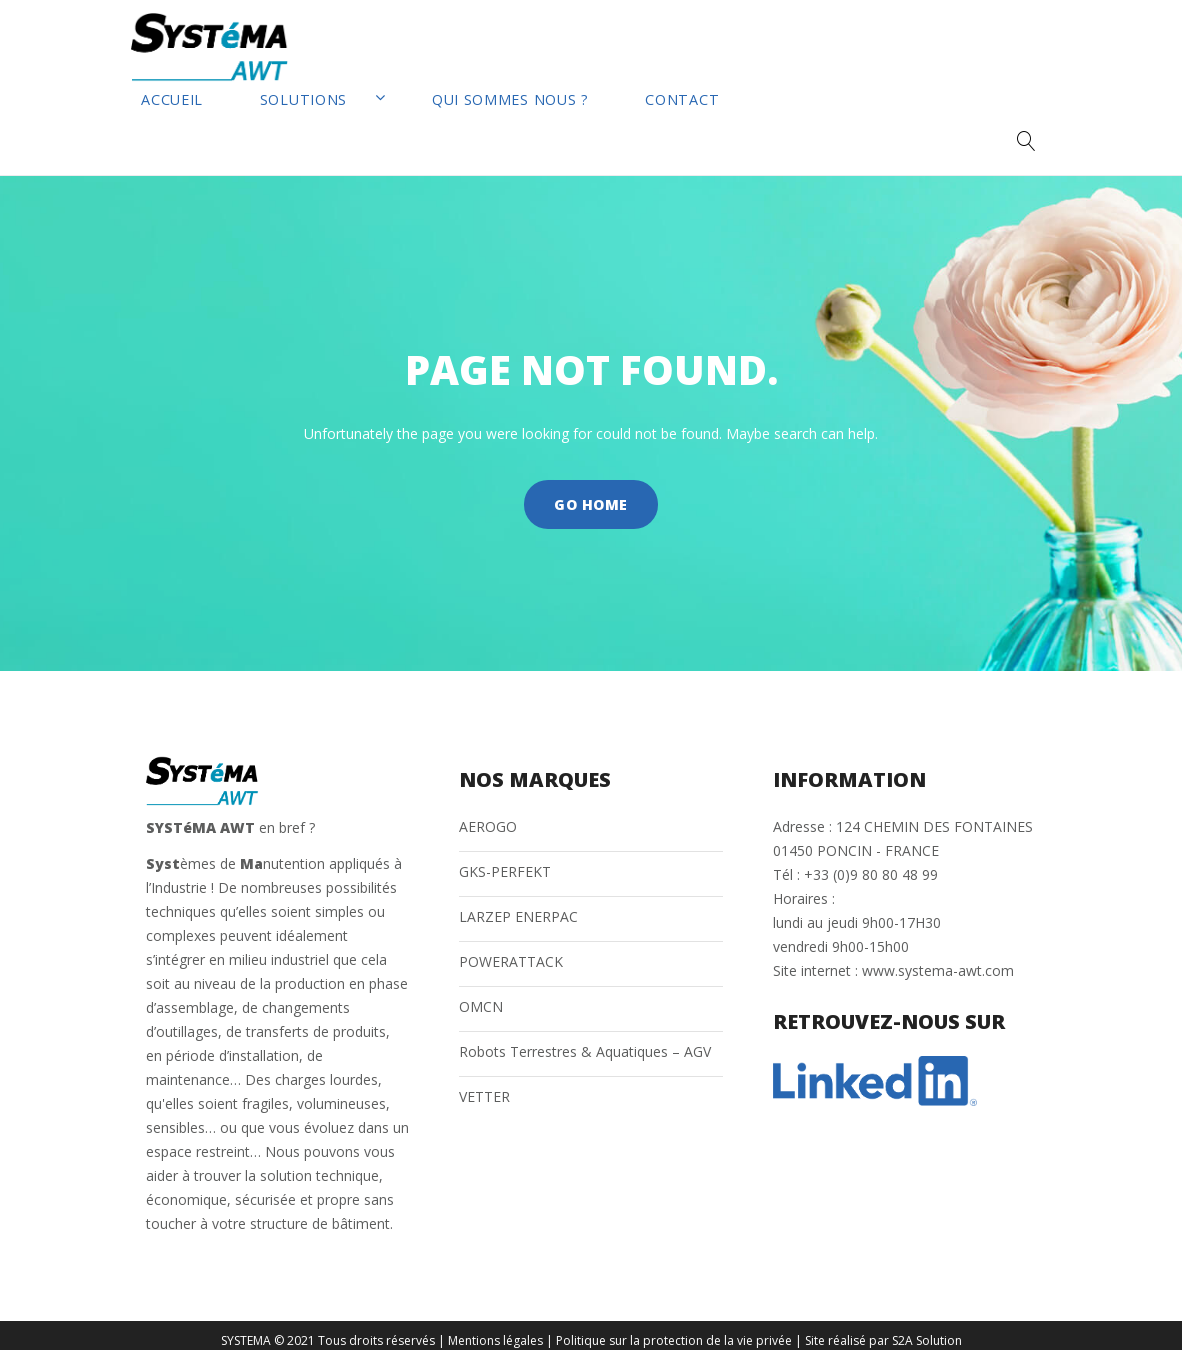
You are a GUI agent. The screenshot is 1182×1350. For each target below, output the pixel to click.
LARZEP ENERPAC (518, 904)
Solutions (278, 126)
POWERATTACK (511, 949)
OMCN (481, 994)
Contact (555, 126)
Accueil (172, 126)
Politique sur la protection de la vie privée (674, 1329)
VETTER (484, 1084)
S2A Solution (927, 1329)
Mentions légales (495, 1329)
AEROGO (488, 814)
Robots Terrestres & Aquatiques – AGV (585, 1039)
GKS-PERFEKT (505, 859)
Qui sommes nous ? (423, 126)
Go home (591, 493)
